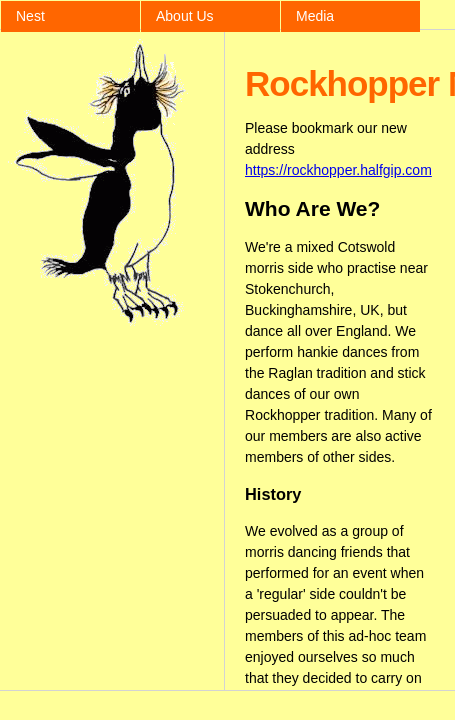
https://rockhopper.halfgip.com (338, 170)
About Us (185, 16)
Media (315, 16)
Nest (30, 16)
